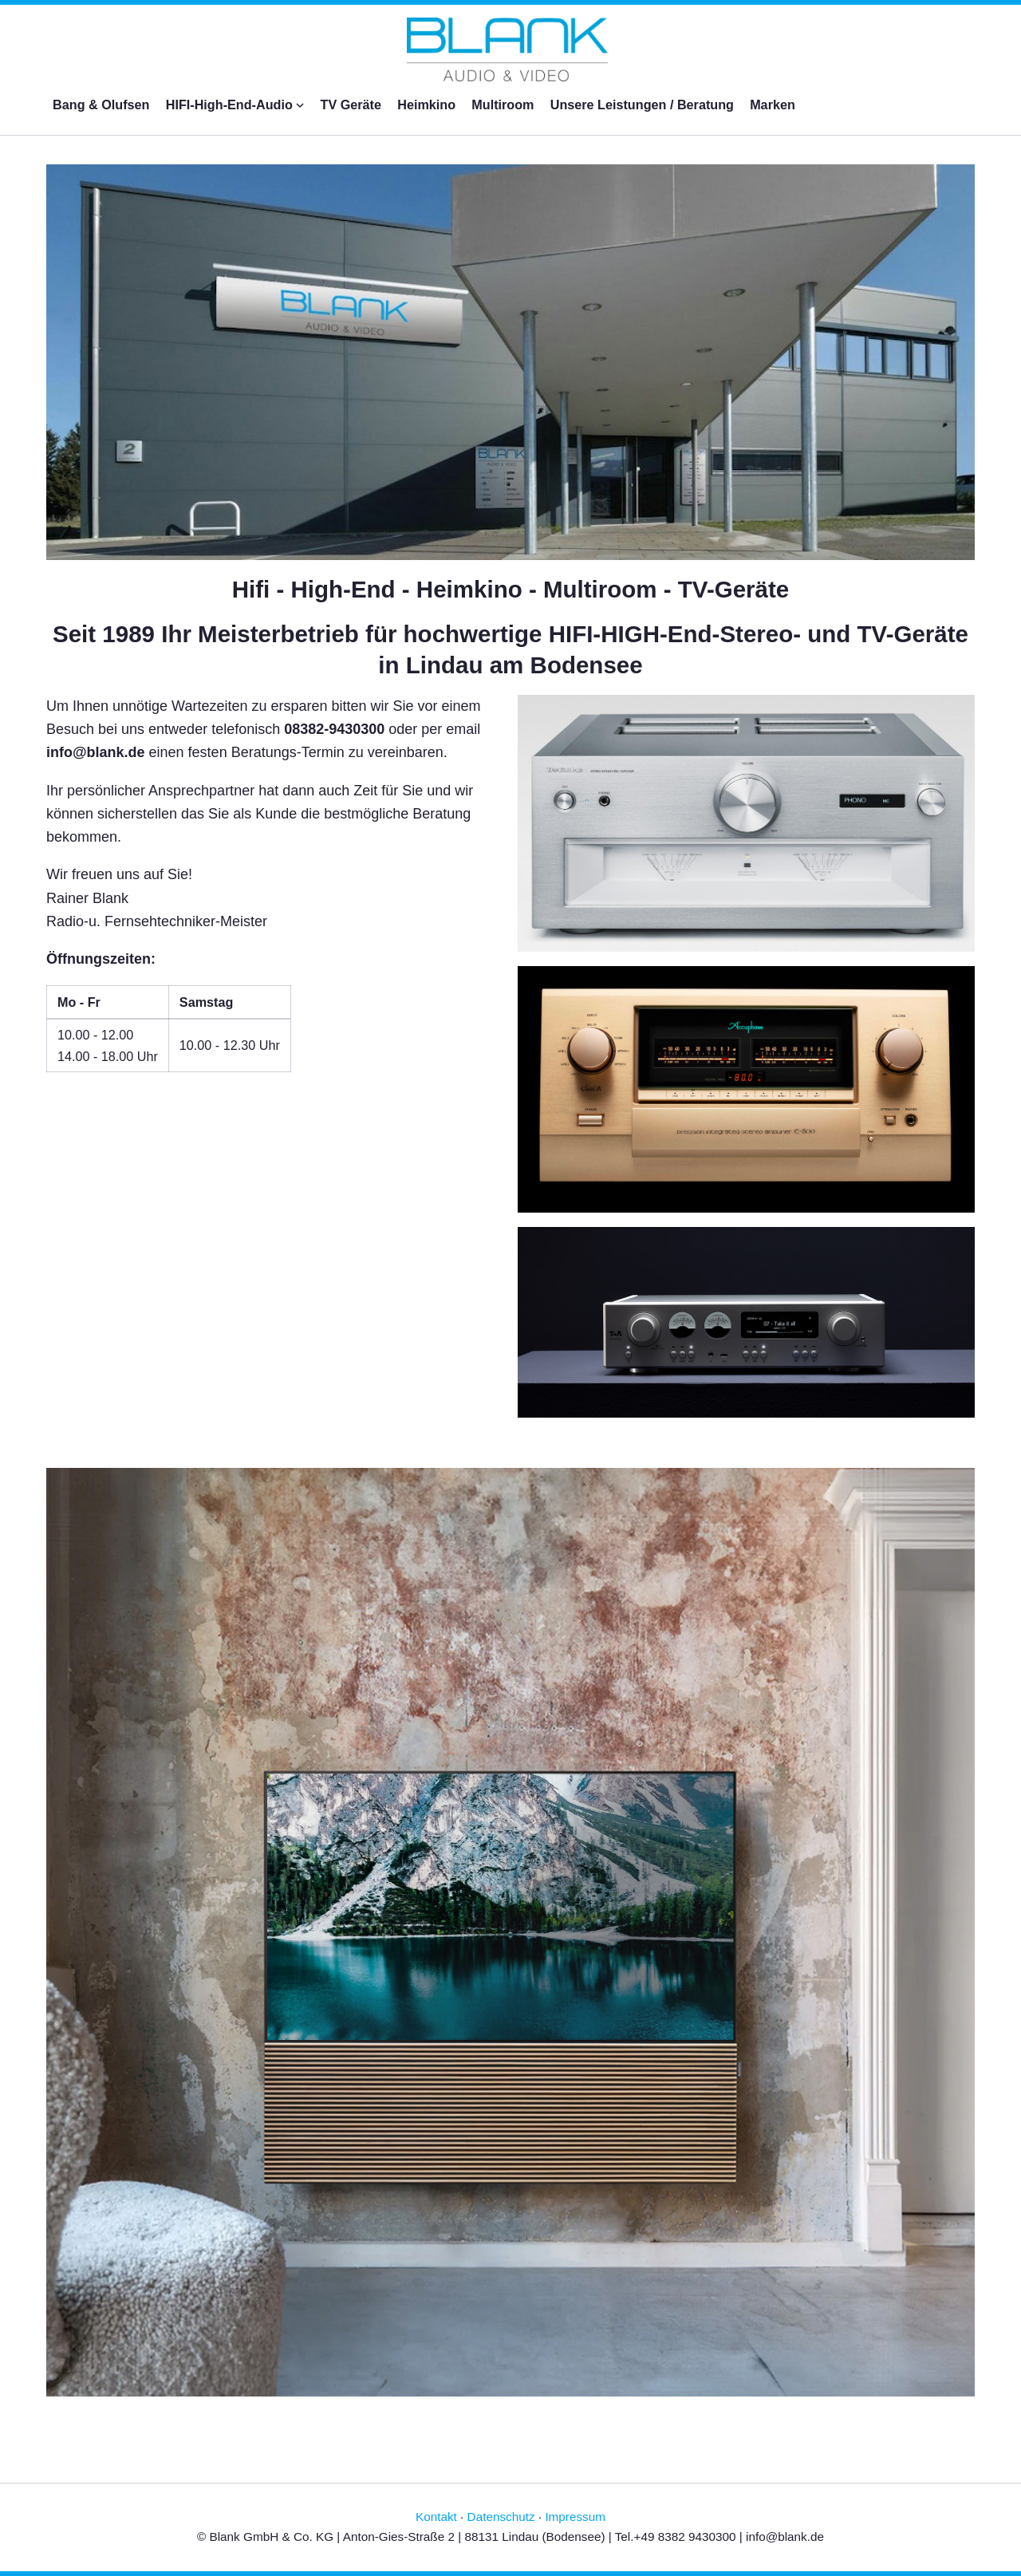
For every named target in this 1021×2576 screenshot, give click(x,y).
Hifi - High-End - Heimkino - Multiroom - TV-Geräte (511, 589)
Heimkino (426, 104)
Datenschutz (501, 2516)
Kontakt (436, 2516)
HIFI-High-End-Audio (235, 104)
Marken (772, 104)
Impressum (575, 2516)
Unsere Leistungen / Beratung (642, 104)
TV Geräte (351, 104)
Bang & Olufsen (101, 104)
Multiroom (502, 104)
